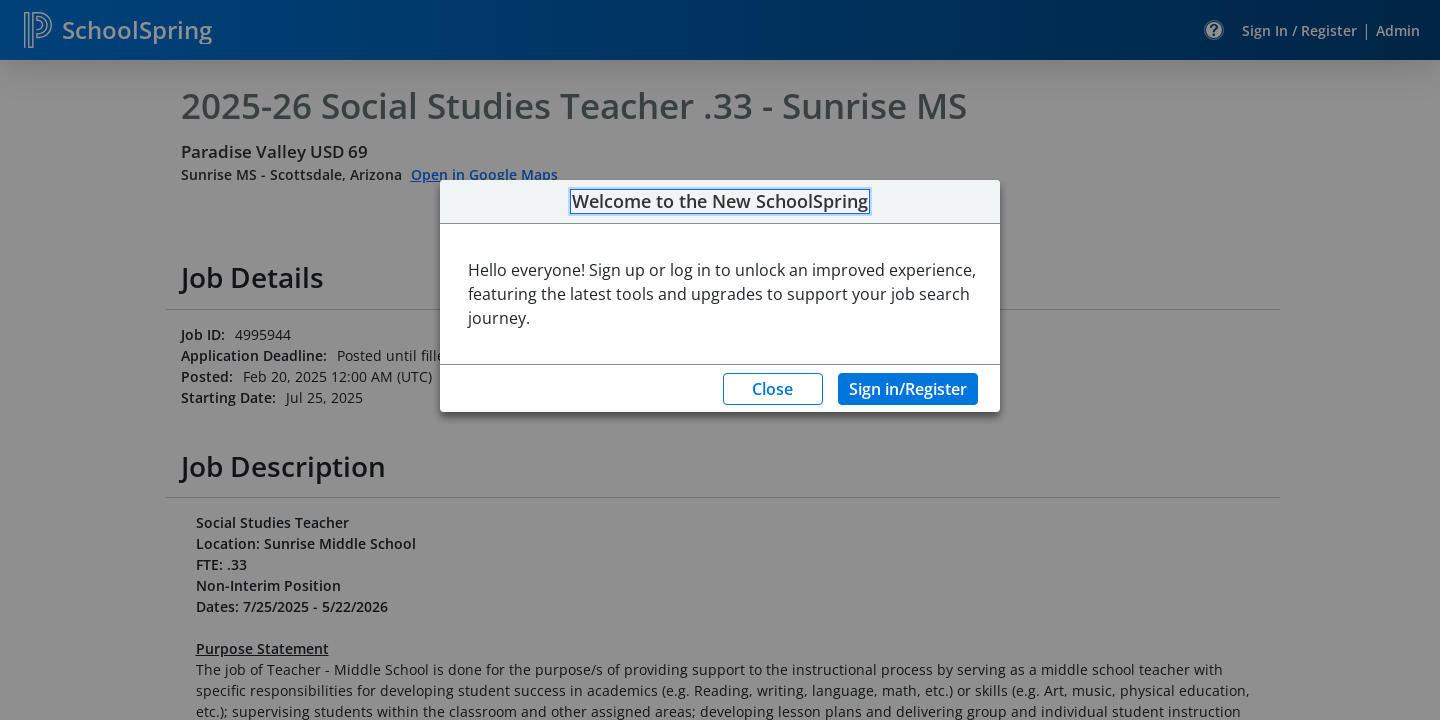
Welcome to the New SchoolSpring (720, 202)
